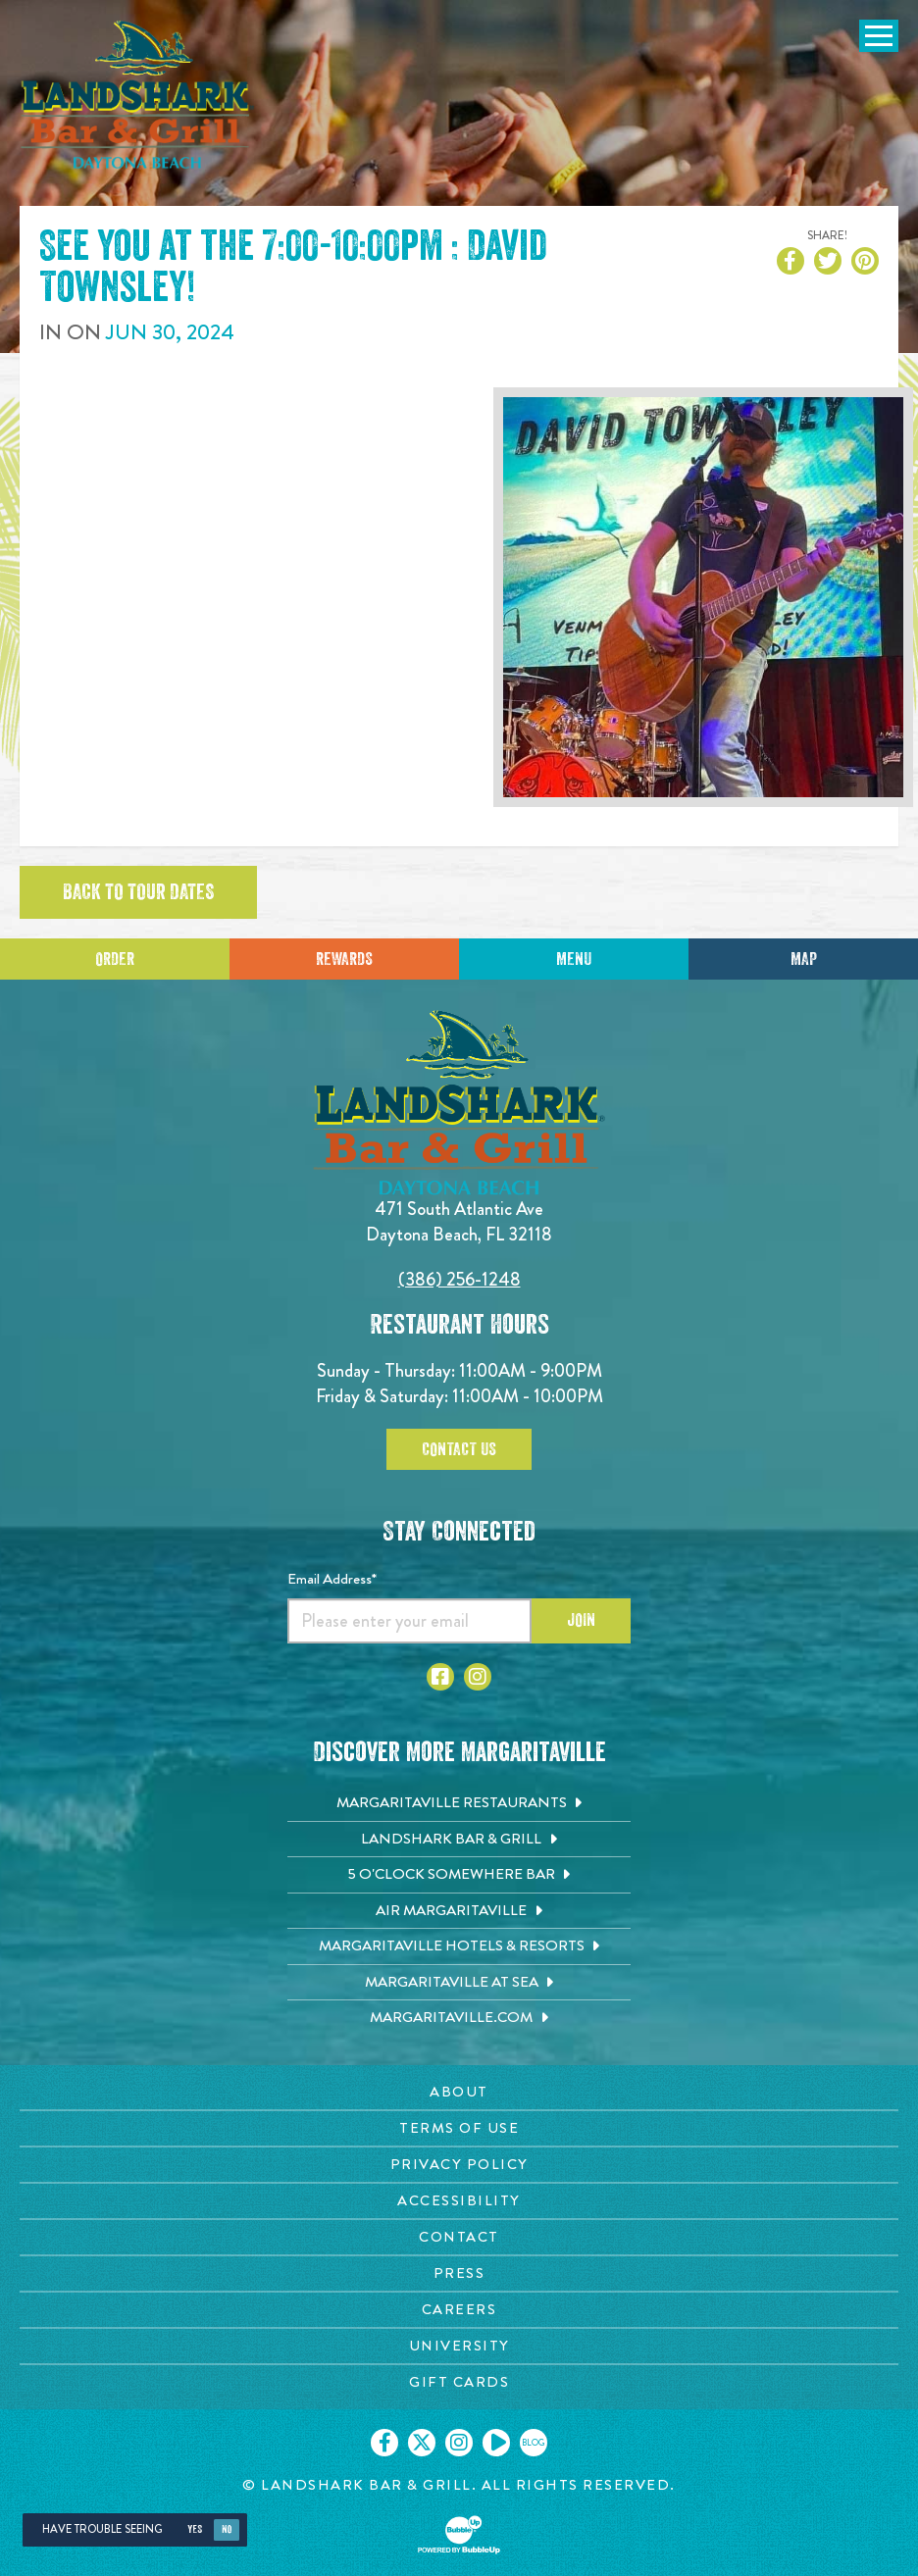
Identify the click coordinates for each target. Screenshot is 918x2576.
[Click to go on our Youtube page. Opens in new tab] (496, 2442)
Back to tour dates (138, 892)
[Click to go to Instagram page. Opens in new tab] (477, 1677)
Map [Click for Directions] (803, 959)
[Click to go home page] (137, 95)
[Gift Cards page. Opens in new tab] (459, 2382)
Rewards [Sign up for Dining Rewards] (344, 959)
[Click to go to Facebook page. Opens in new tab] (440, 1677)
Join (581, 1620)
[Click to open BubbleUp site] (459, 2534)
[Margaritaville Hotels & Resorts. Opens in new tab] (459, 1946)
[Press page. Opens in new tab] (459, 2273)
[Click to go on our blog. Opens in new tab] (533, 2442)
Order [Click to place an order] (114, 959)
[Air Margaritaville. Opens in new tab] (459, 1911)
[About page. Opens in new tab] (459, 2092)
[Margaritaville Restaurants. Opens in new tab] (459, 1803)
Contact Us (459, 1449)
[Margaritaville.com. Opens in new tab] (459, 2018)
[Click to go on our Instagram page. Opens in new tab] (459, 2442)
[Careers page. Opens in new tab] (459, 2310)
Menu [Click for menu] (573, 959)
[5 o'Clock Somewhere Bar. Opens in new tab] (459, 1875)
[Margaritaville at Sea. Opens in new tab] (459, 1982)
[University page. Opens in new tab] (459, 2346)
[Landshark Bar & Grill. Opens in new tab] (459, 1839)
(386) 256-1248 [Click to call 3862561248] (459, 1279)
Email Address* (332, 1579)
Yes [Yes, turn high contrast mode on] (194, 2529)
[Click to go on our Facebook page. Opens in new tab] (384, 2442)
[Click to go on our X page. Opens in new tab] (421, 2442)
